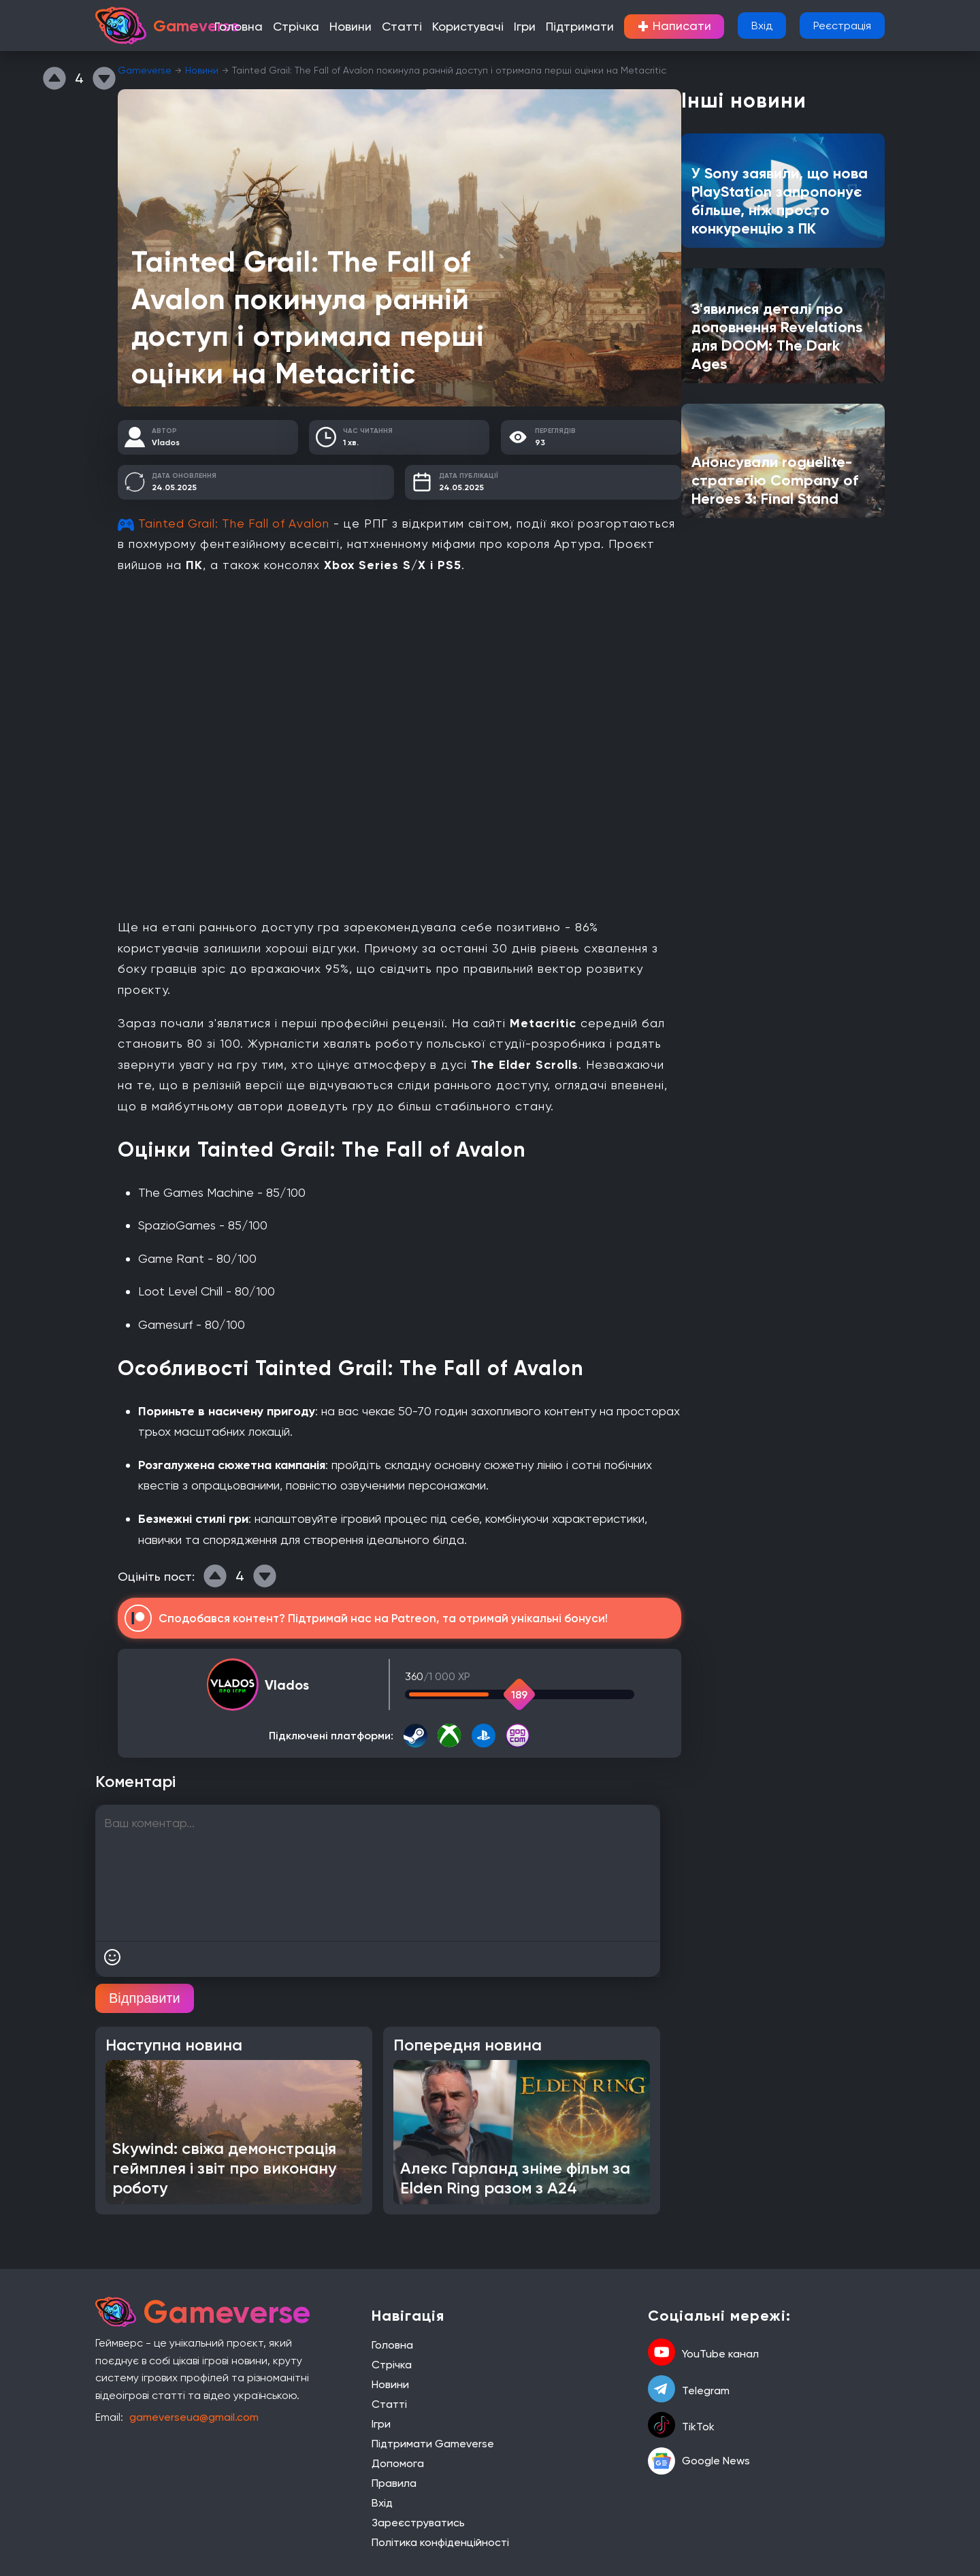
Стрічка (325, 26)
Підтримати (581, 26)
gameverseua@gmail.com (194, 2417)
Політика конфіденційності (440, 2542)
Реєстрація (842, 25)
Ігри (530, 26)
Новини (374, 26)
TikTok (681, 2426)
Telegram (689, 2390)
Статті (420, 26)
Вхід (761, 25)
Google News (699, 2461)
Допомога (398, 2463)
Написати (668, 26)
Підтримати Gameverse (433, 2443)
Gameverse (145, 70)
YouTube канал (703, 2353)
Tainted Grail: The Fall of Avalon (237, 523)
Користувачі (479, 26)
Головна (274, 26)
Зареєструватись (418, 2522)
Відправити (144, 1998)
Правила (394, 2483)
